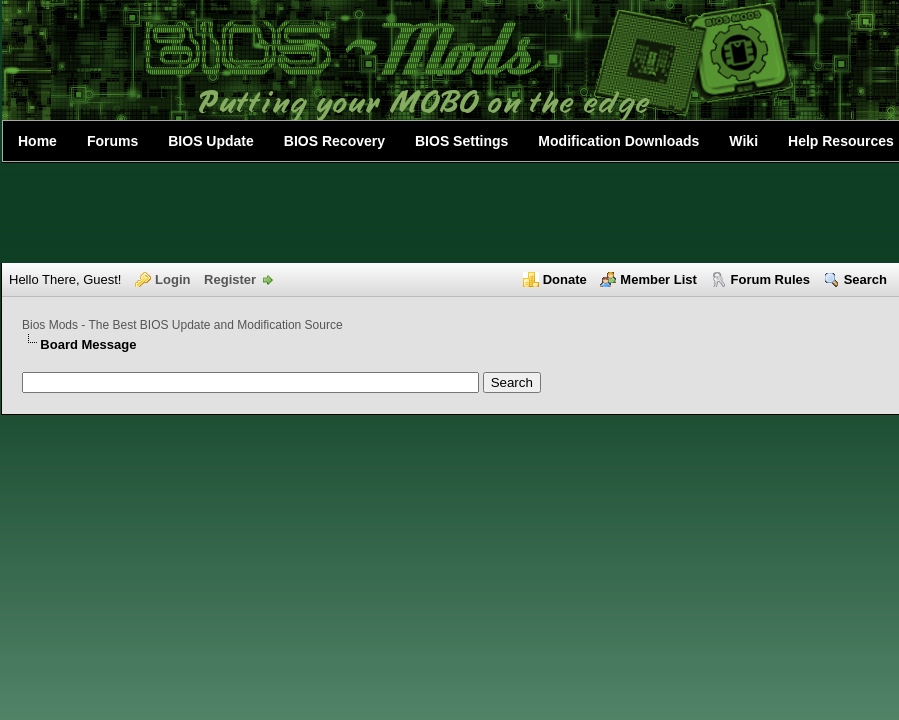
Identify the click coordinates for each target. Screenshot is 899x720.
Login (172, 279)
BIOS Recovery (334, 141)
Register (230, 279)
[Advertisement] (450, 213)
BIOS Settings (461, 141)
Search (865, 279)
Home (37, 141)
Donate (565, 279)
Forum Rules (770, 279)
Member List (658, 279)
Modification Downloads (618, 141)
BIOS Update (211, 141)
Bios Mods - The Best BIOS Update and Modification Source (182, 325)
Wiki (743, 141)
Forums (112, 141)
